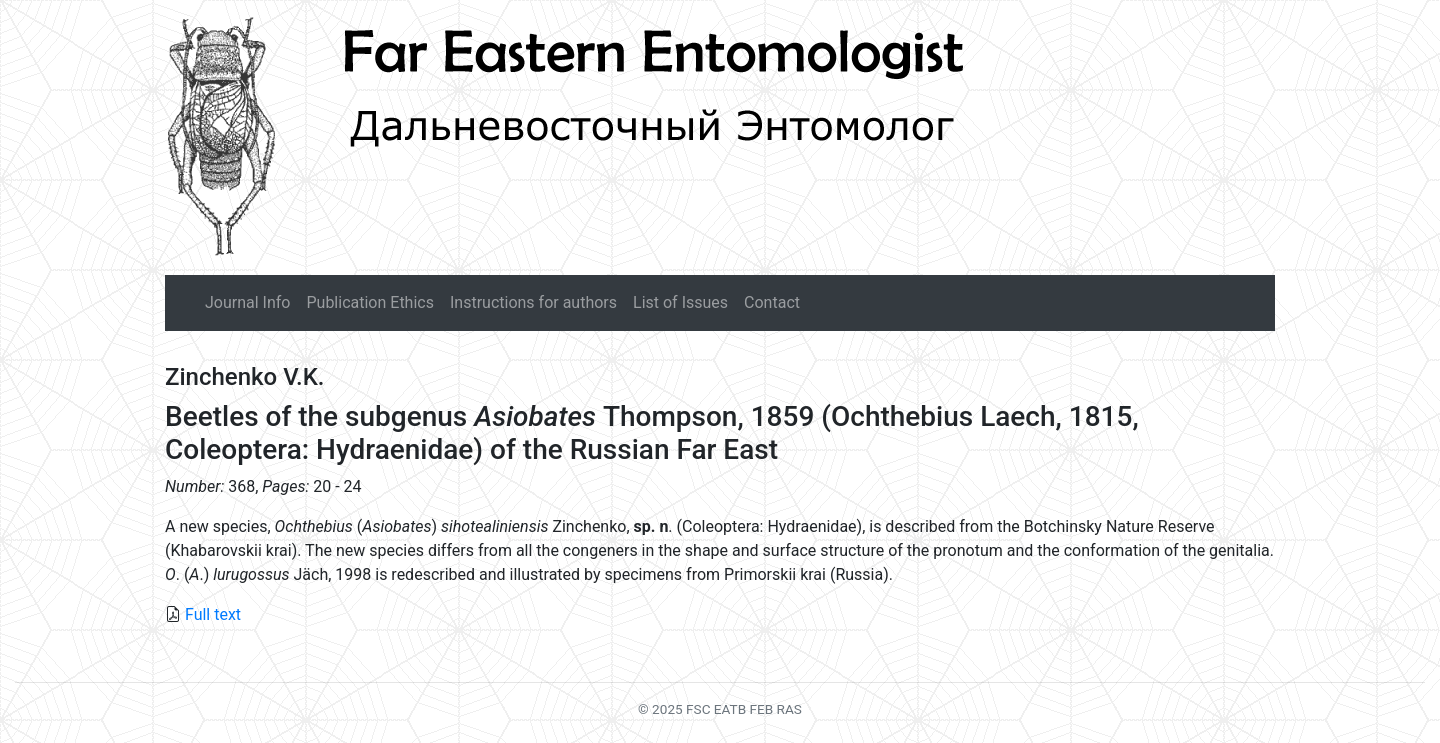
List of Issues (680, 302)
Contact (772, 302)
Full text (213, 614)
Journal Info (247, 302)
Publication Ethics (369, 302)
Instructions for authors (533, 302)
